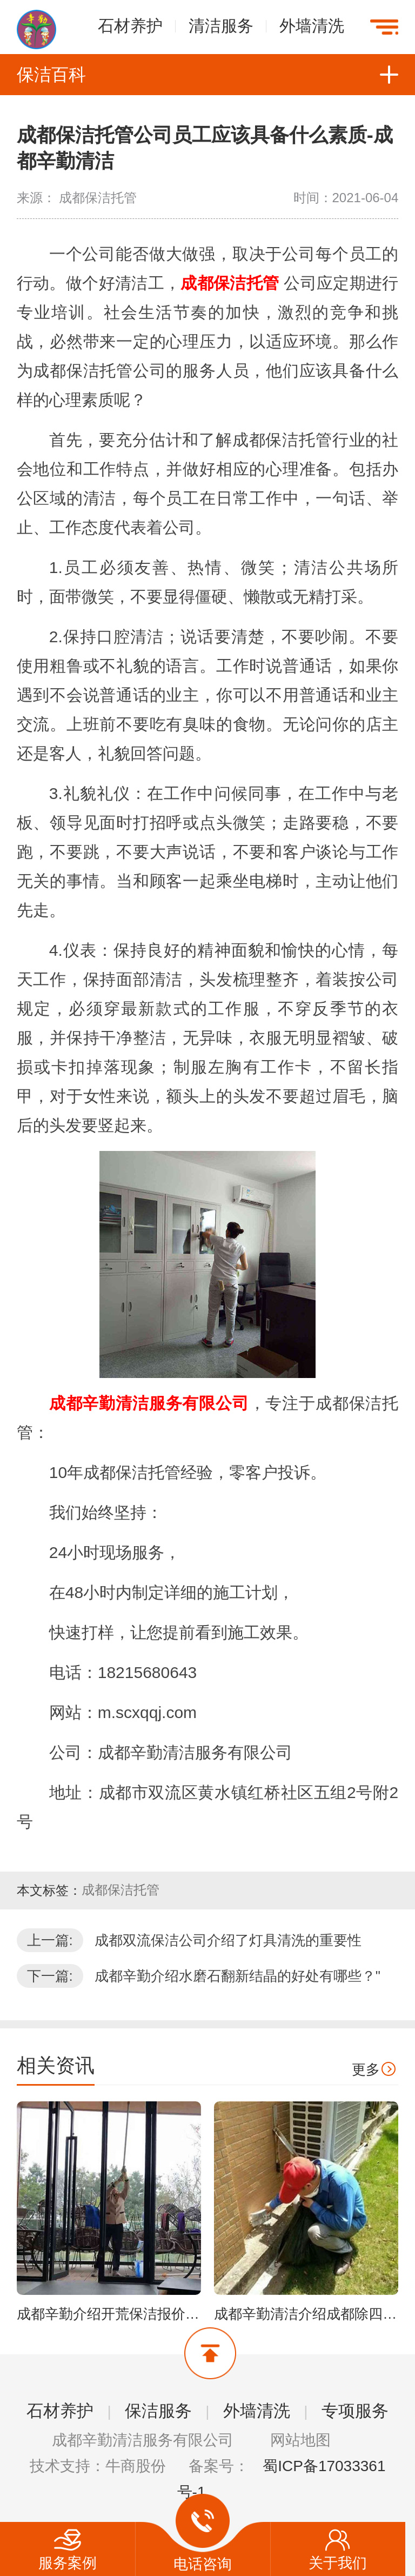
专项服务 (355, 2410)
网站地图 (300, 2440)
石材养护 (130, 25)
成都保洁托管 (120, 1889)
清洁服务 (221, 25)
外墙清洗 (311, 25)
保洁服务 (158, 2410)
